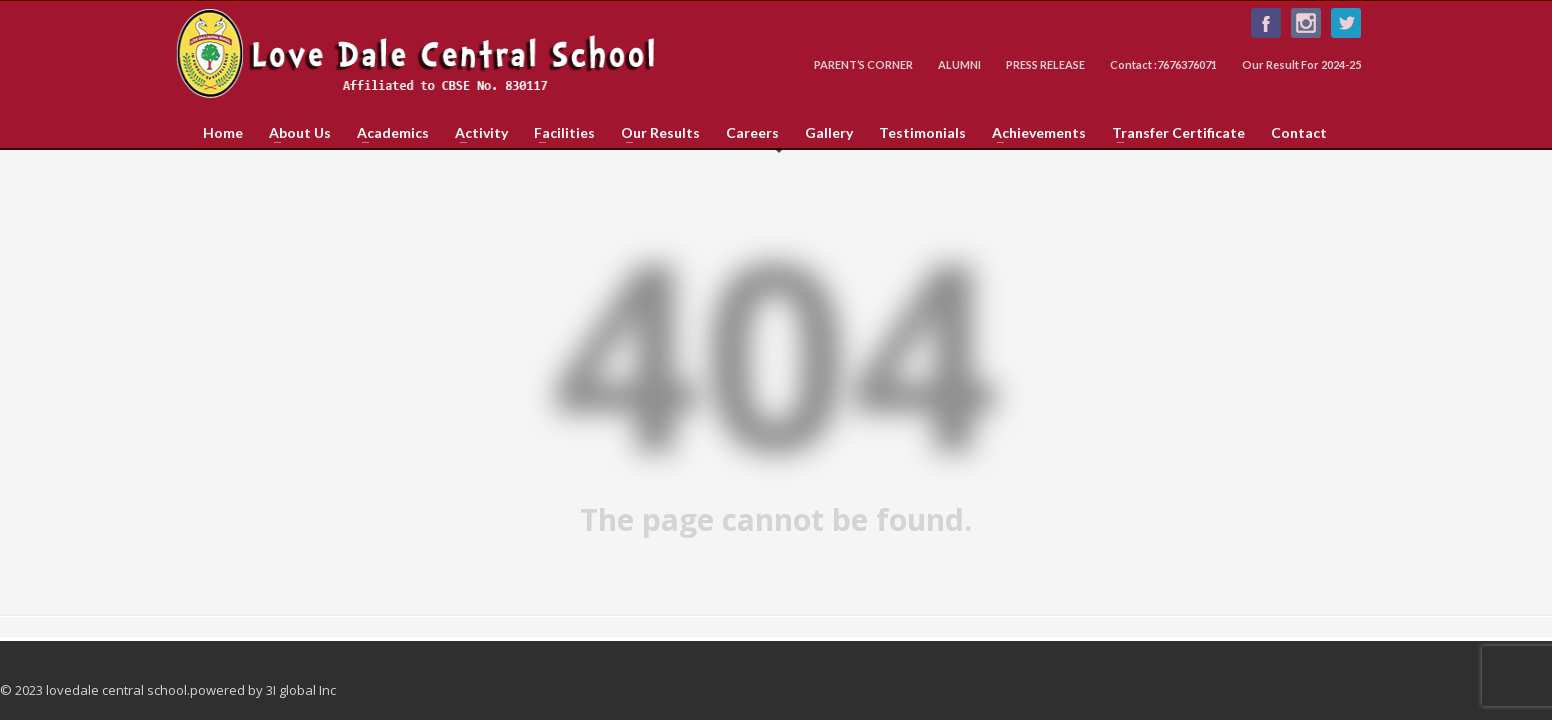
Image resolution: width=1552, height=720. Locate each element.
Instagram (1306, 23)
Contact (1299, 133)
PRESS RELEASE (1045, 64)
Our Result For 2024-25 (1301, 64)
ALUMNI (959, 64)
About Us (294, 133)
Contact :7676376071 (1163, 64)
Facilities (558, 133)
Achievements (1033, 133)
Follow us (1346, 23)
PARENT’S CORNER (863, 64)
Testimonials (922, 133)
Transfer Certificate (1172, 133)
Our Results (654, 133)
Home (223, 133)
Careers (752, 133)
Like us (1266, 23)
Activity (475, 133)
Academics (387, 133)
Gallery (829, 133)
